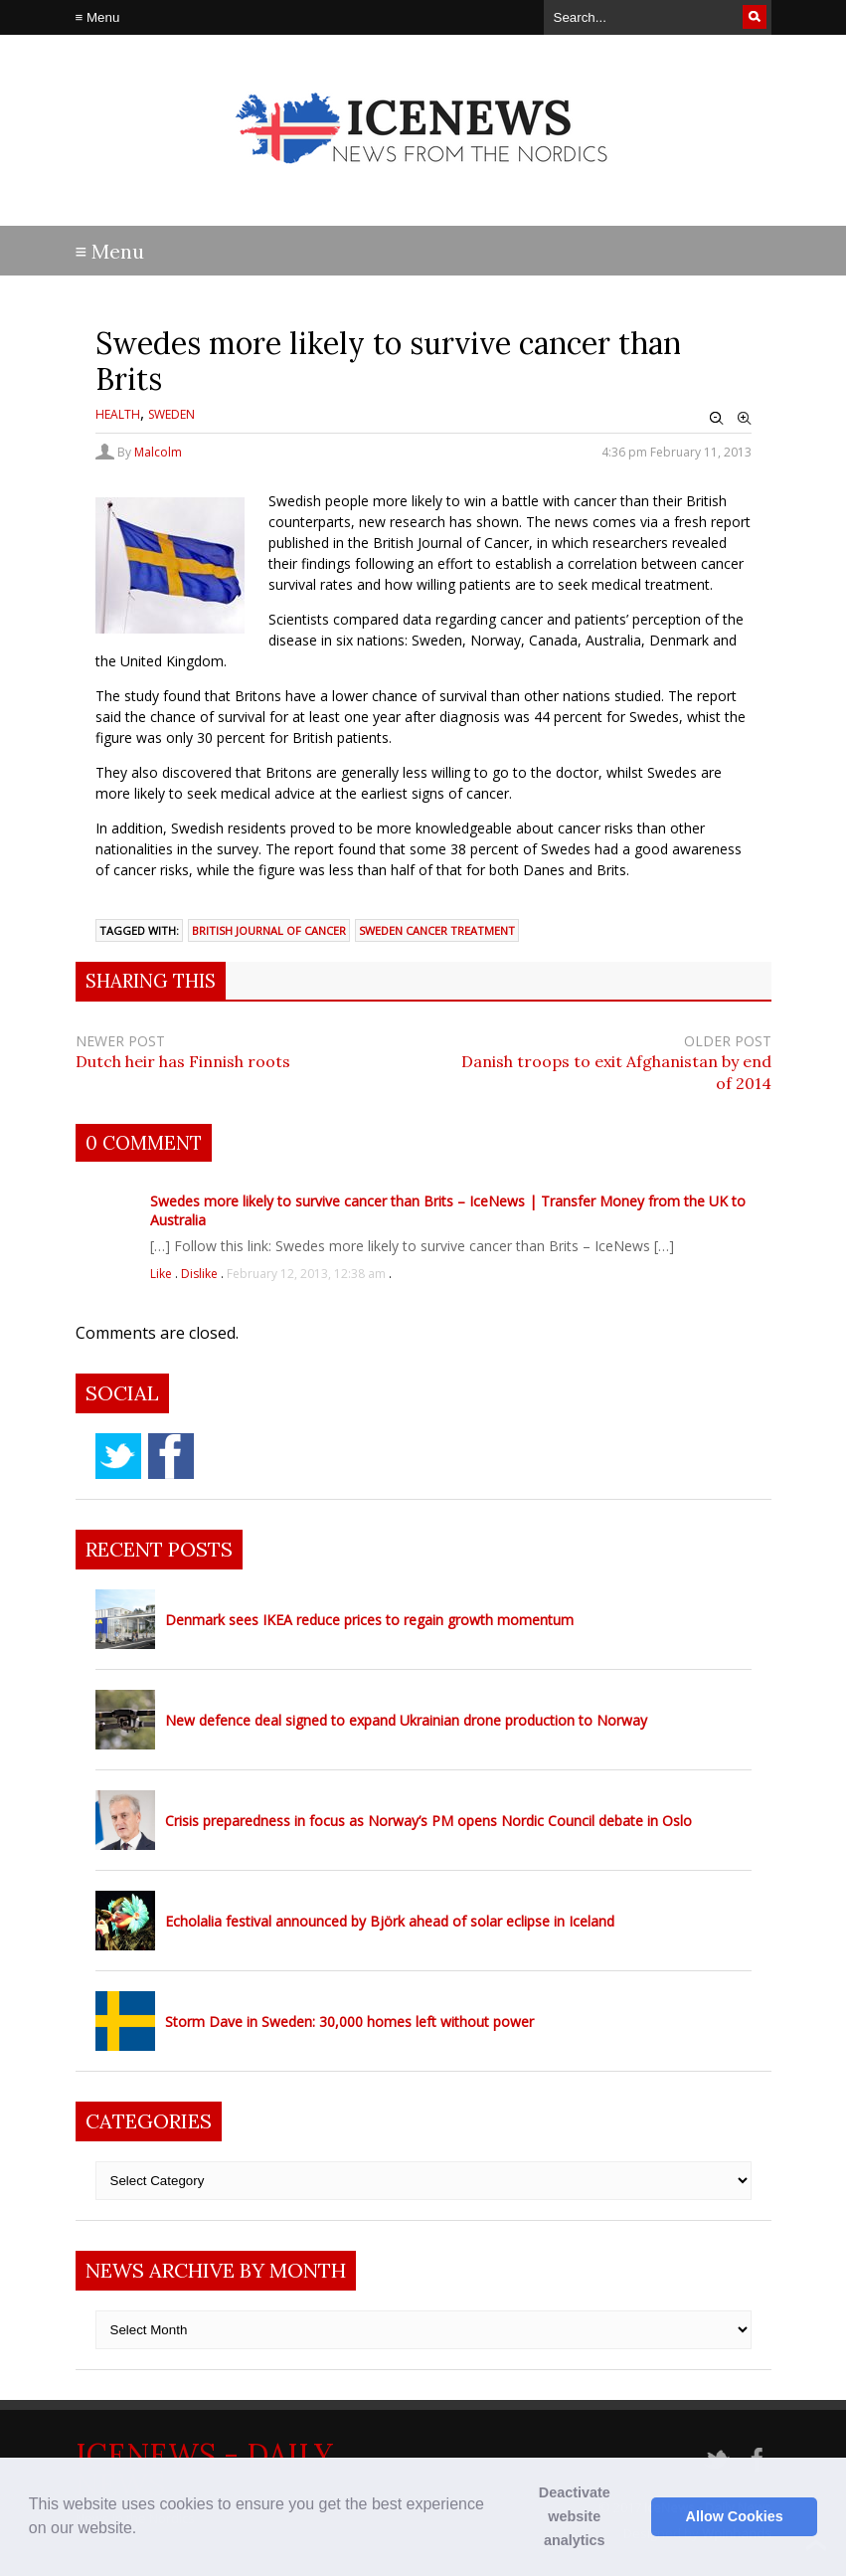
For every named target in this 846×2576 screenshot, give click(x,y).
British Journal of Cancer (269, 930)
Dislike (201, 1273)
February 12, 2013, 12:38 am (306, 1273)
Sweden (171, 414)
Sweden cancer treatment (437, 930)
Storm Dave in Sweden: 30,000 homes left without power (349, 2021)
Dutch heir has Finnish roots (183, 1061)
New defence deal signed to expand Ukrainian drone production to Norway (406, 1720)
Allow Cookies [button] (734, 2516)
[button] (144, 2530)
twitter (118, 1456)
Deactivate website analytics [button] (574, 2516)
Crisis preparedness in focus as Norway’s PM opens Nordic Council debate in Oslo (428, 1820)
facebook (171, 1456)
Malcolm (158, 452)
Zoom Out (717, 419)
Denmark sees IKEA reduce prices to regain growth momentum (369, 1619)
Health (117, 414)
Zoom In (745, 419)
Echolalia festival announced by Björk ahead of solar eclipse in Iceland (389, 1921)
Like (162, 1273)
